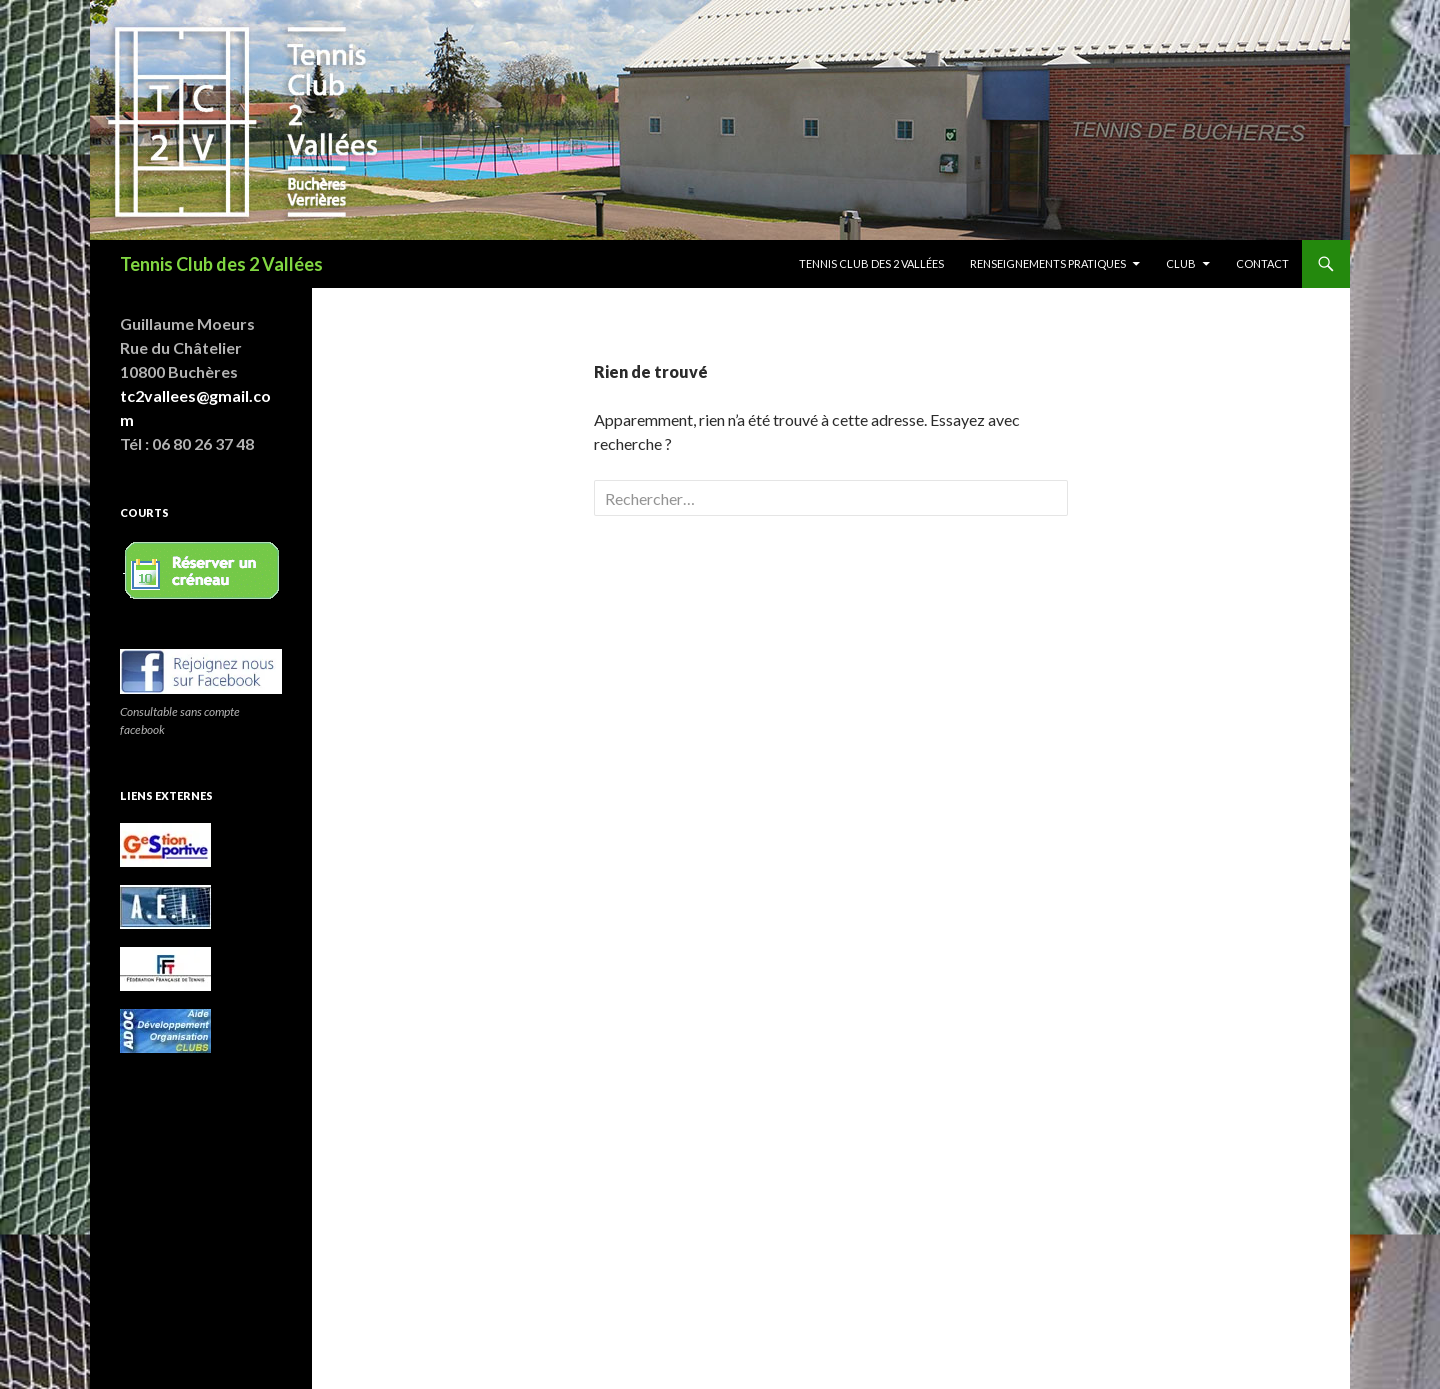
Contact (1262, 263)
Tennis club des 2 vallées (871, 263)
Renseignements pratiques (1048, 263)
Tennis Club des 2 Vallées (221, 264)
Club (1181, 263)
